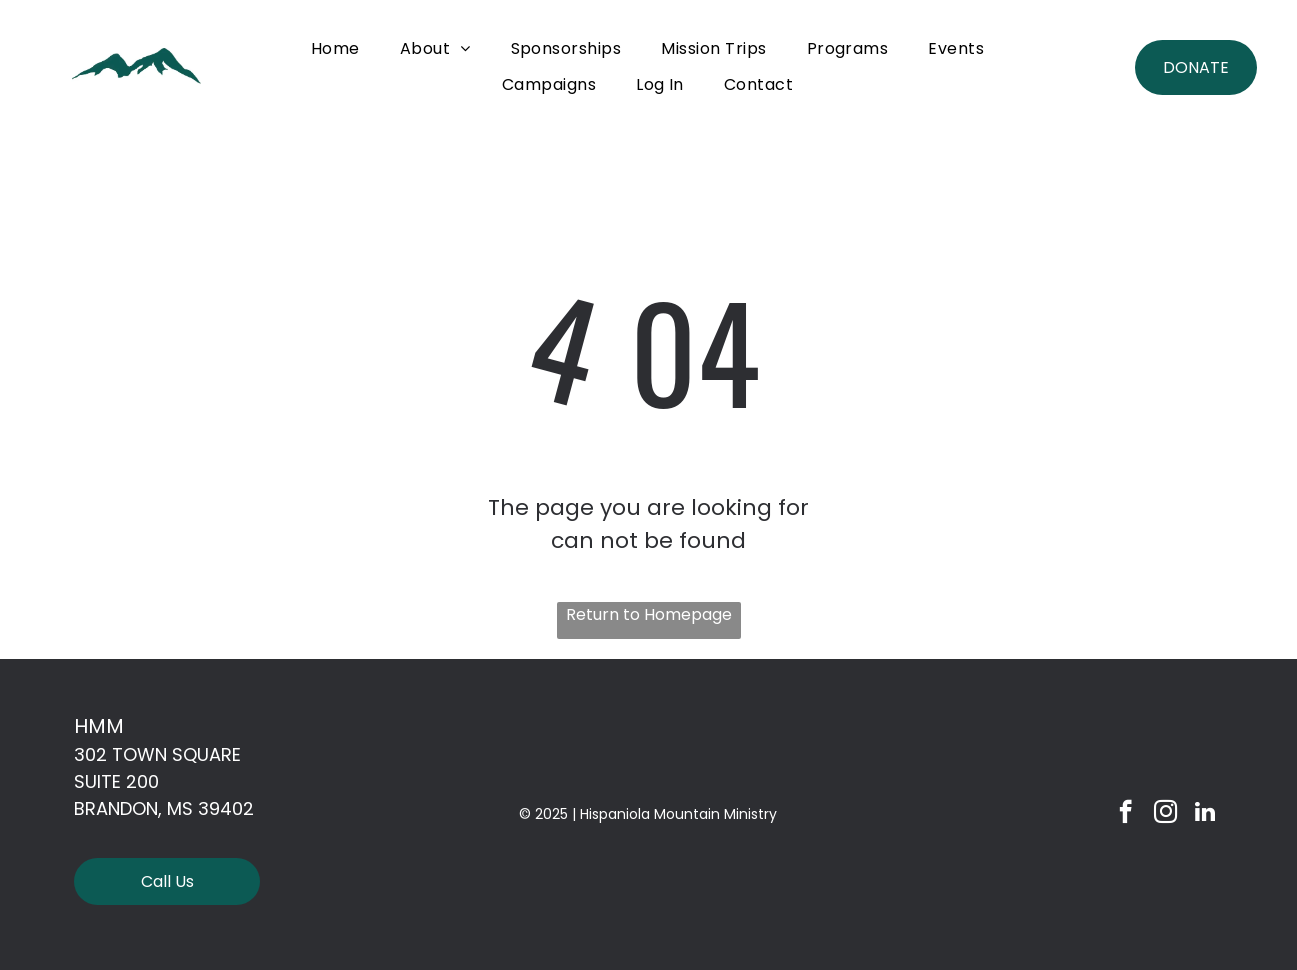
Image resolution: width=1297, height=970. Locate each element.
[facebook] (1125, 814)
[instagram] (1165, 814)
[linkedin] (1205, 814)
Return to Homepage (649, 614)
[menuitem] (335, 48)
